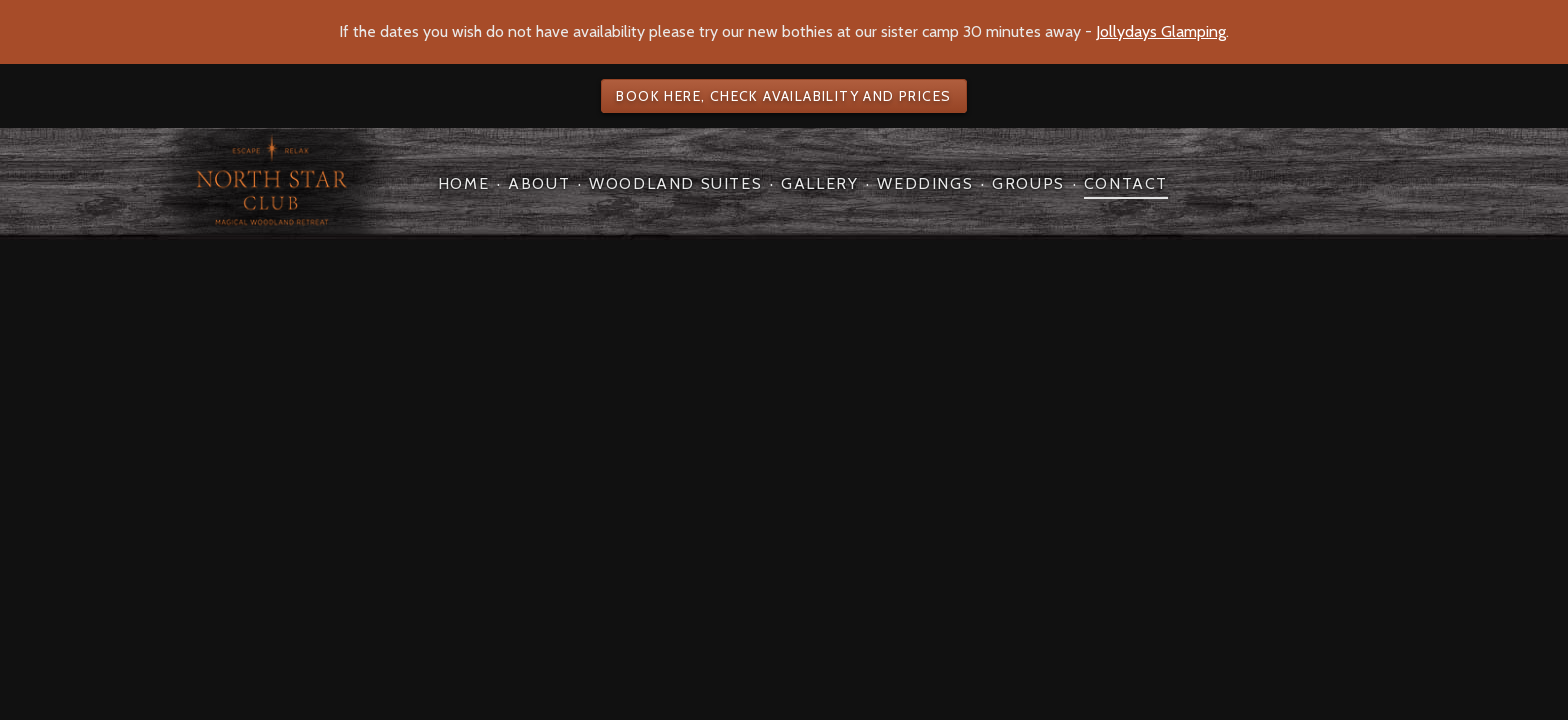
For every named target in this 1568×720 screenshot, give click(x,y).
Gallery (819, 183)
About (539, 183)
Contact (1126, 183)
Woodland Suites (675, 183)
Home (463, 183)
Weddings (925, 183)
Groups (1028, 183)
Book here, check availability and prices (783, 96)
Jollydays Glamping (1161, 31)
